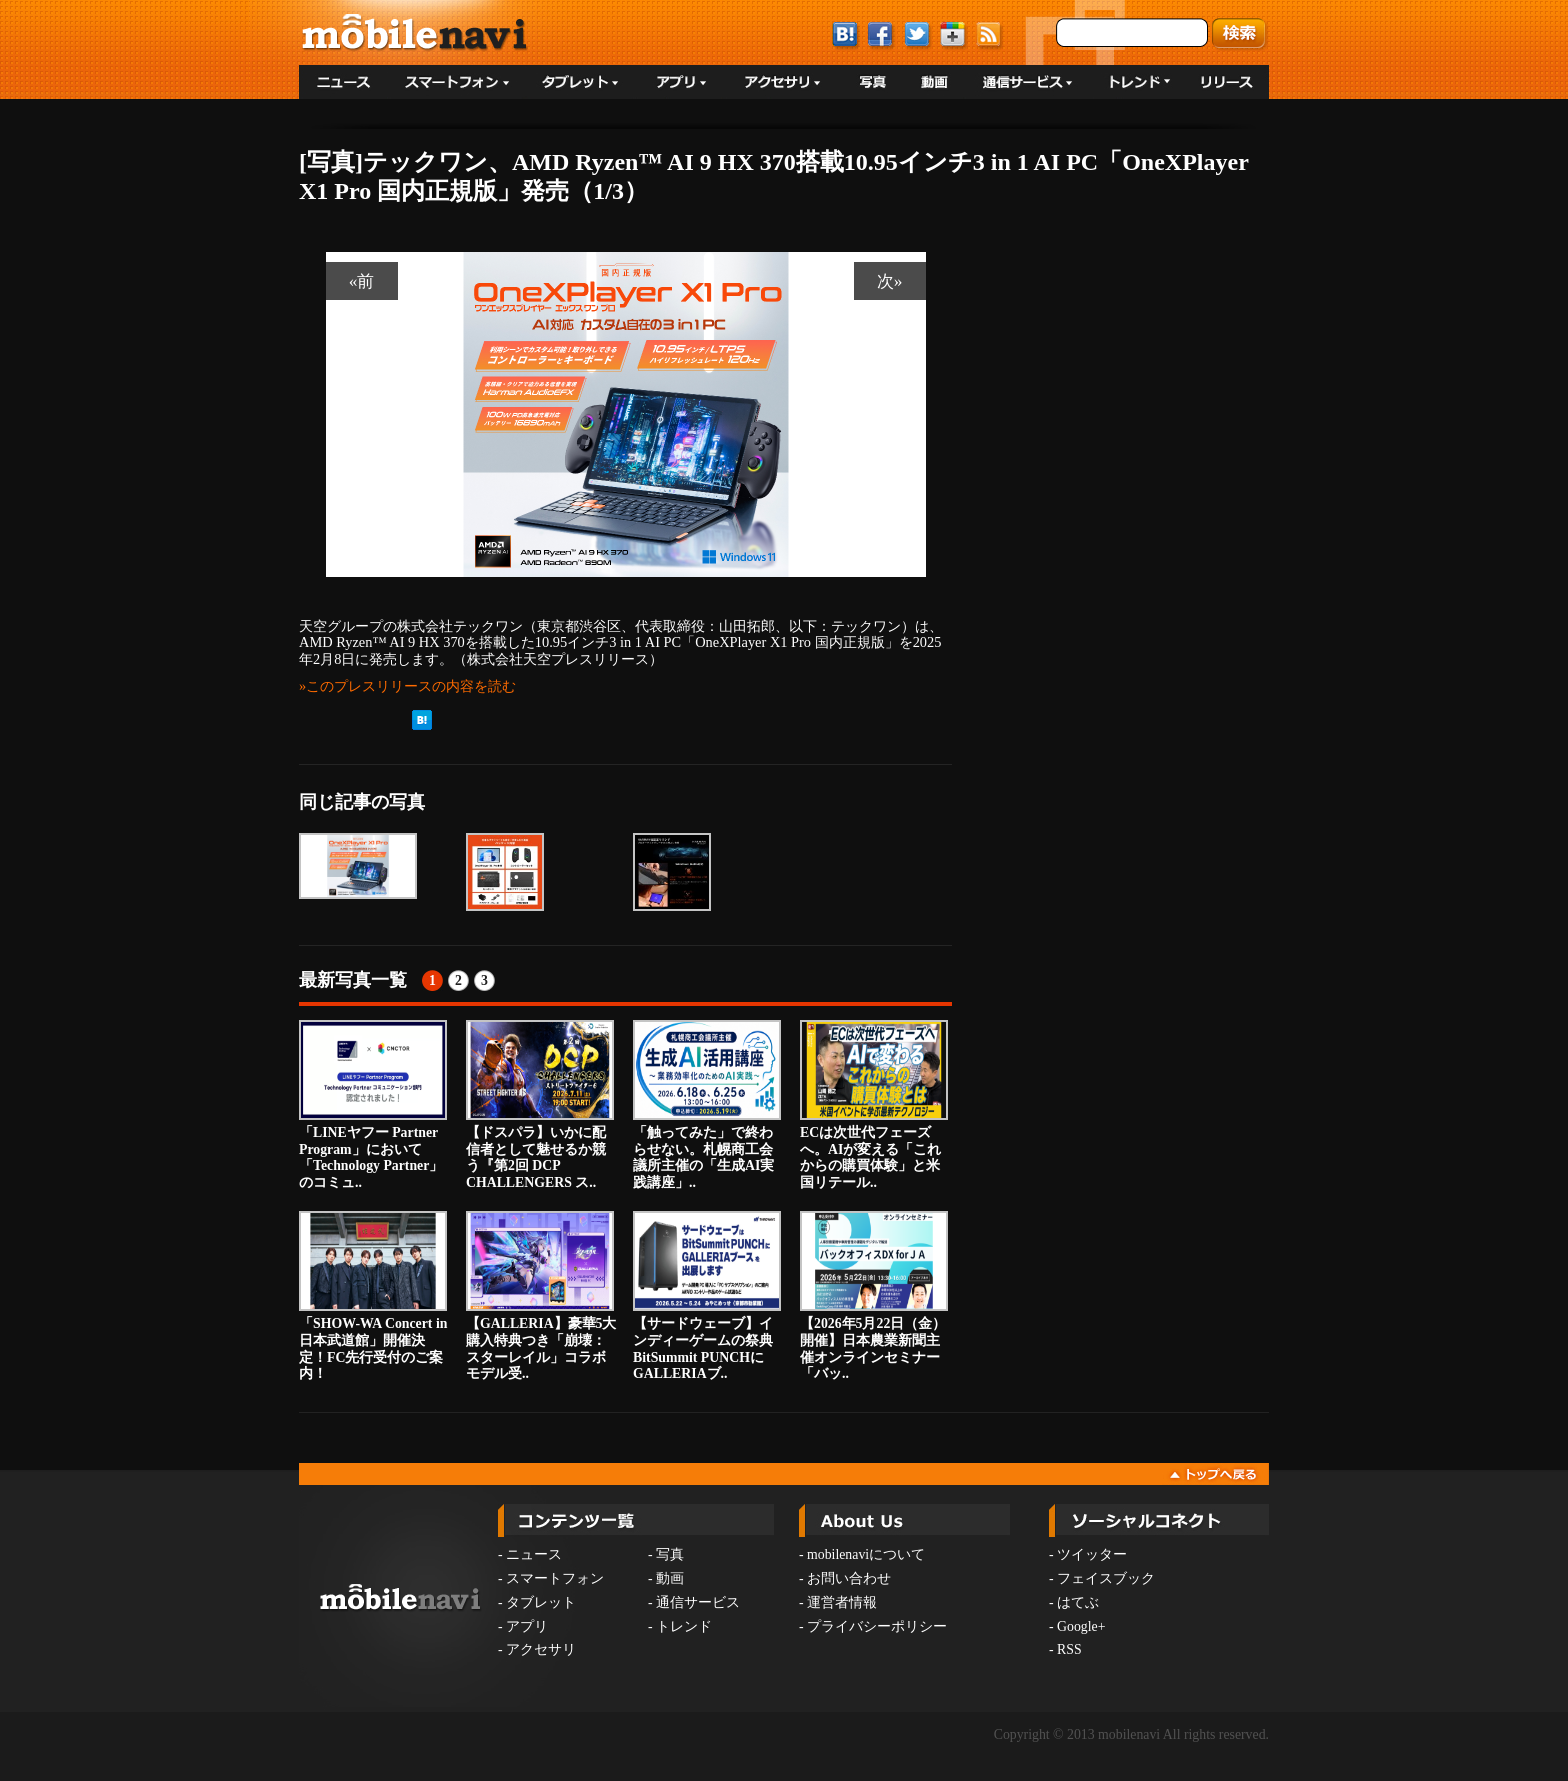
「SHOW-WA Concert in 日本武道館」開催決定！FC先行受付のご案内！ (373, 1296)
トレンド (684, 1626)
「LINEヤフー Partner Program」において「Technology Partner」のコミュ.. (373, 1105)
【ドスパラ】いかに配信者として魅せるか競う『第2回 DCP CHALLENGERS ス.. (540, 1105)
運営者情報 (842, 1602)
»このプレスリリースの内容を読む (407, 686)
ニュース (534, 1554)
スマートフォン (555, 1578)
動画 (670, 1578)
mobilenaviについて (866, 1554)
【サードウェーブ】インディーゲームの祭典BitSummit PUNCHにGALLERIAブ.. (707, 1296)
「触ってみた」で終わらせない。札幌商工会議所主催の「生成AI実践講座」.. (707, 1105)
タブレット (541, 1602)
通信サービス (698, 1602)
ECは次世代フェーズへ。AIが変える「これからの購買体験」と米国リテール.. (874, 1105)
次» (890, 281)
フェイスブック (1106, 1578)
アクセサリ (541, 1649)
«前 (362, 281)
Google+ (1081, 1626)
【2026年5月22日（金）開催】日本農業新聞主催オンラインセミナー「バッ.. (874, 1296)
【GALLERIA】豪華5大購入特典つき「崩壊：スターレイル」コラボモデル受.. (541, 1296)
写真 (670, 1554)
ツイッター (1092, 1554)
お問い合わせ (849, 1578)
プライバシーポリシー (877, 1626)
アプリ (527, 1626)
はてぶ (1078, 1602)
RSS (1069, 1649)
